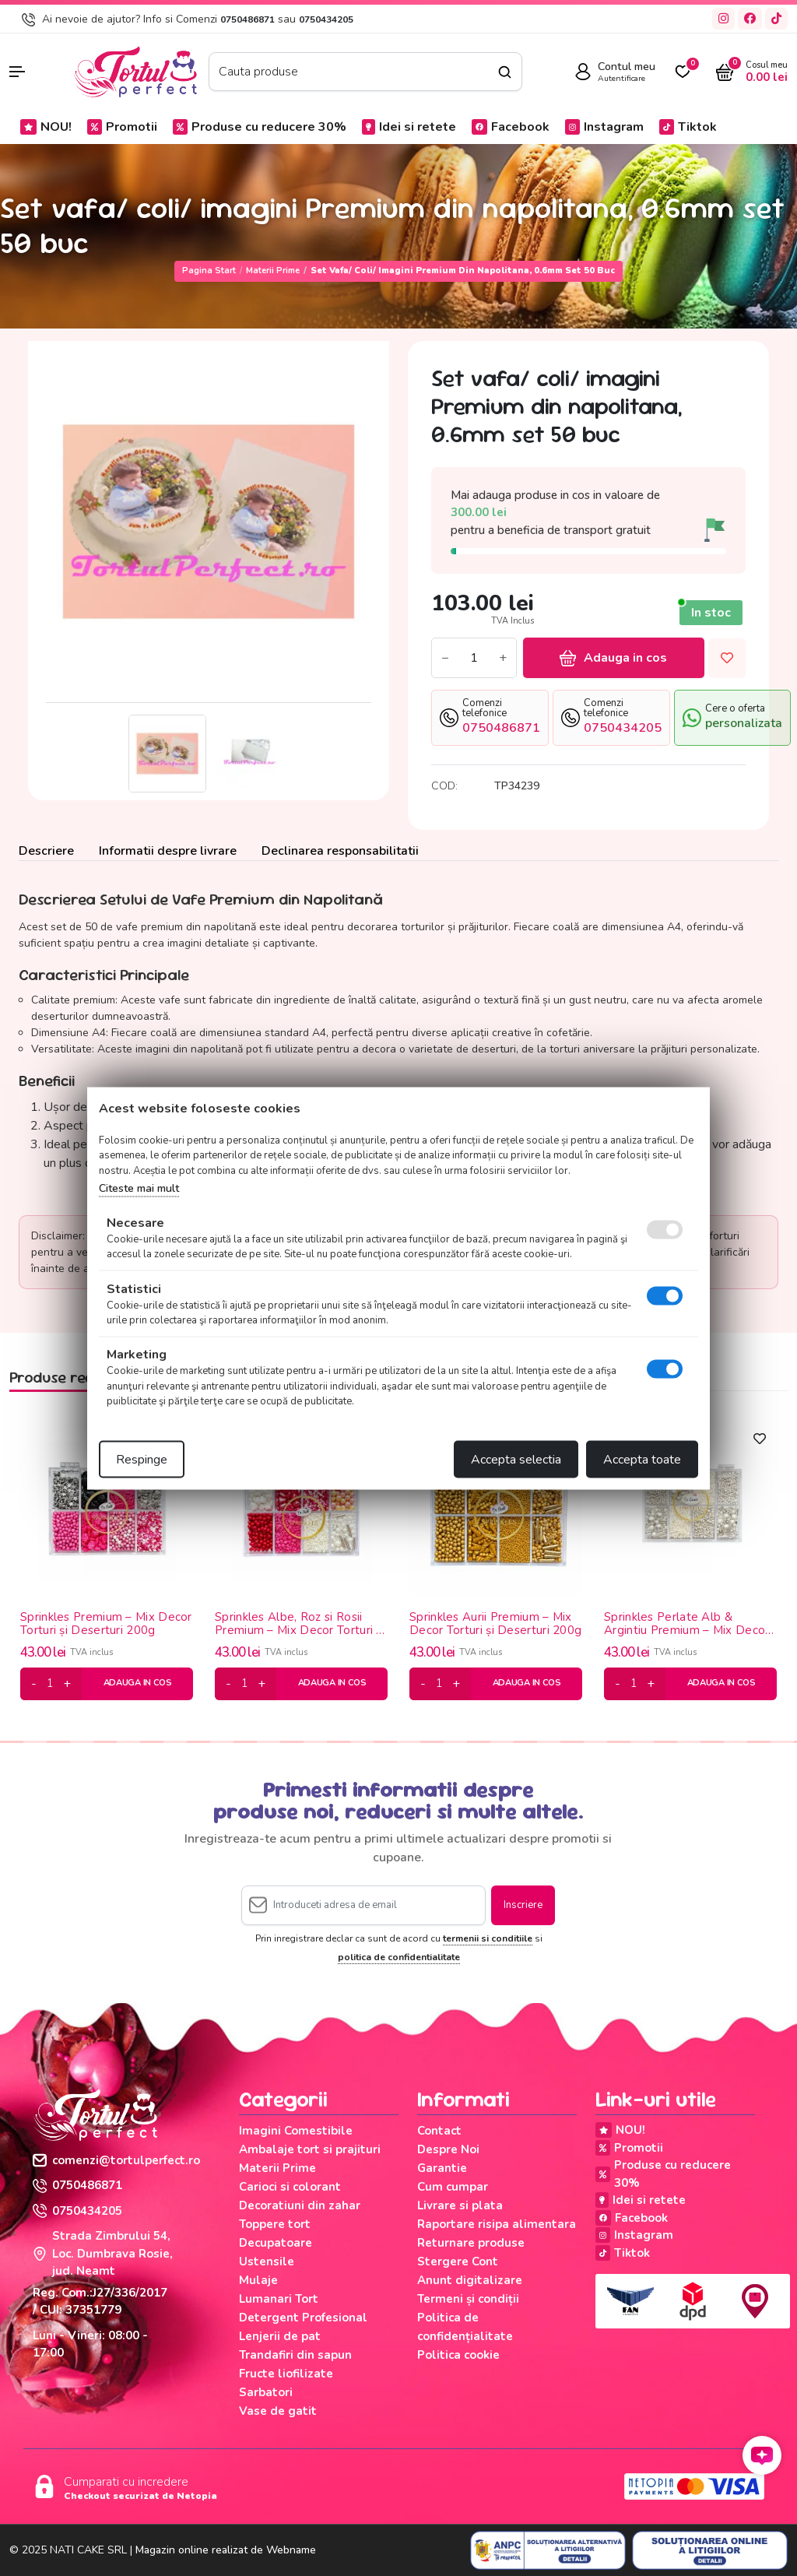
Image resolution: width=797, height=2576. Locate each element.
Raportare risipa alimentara (496, 2224)
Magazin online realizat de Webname (225, 2550)
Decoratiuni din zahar (299, 2205)
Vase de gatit (278, 2411)
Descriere (46, 850)
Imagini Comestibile (296, 2130)
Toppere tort (275, 2224)
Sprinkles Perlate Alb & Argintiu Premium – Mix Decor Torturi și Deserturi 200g (686, 1623)
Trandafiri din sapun (295, 2355)
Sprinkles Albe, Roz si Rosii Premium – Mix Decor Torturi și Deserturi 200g (299, 1623)
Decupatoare (275, 2243)
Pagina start (209, 270)
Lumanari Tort (278, 2299)
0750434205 (326, 19)
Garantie (442, 2168)
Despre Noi (448, 2149)
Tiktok (688, 126)
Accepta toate (642, 1458)
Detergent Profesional (303, 2317)
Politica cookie (458, 2355)
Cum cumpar (452, 2187)
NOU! (46, 126)
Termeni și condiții (468, 2299)
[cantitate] (49, 1684)
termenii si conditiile (487, 1938)
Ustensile (266, 2261)
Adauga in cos (613, 657)
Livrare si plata (460, 2205)
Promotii (122, 126)
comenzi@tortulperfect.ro (116, 2160)
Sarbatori (266, 2392)
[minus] (33, 1684)
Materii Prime (273, 270)
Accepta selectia (516, 1458)
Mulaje (258, 2280)
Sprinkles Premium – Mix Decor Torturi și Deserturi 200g (106, 1623)
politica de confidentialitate (399, 1957)
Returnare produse (471, 2243)
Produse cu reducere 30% (259, 126)
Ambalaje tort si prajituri (310, 2149)
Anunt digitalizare (469, 2280)
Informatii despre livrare (168, 850)
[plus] (66, 1684)
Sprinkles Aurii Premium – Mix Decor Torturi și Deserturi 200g (495, 1623)
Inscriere (523, 1905)
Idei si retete (409, 126)
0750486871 (247, 19)
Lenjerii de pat (280, 2336)
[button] (33, 71)
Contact (439, 2130)
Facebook (510, 126)
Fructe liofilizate (286, 2373)
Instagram (604, 126)
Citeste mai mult (139, 1188)
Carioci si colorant (290, 2187)
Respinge (141, 1458)
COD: (444, 785)
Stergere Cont (457, 2261)
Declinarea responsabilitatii (340, 850)
